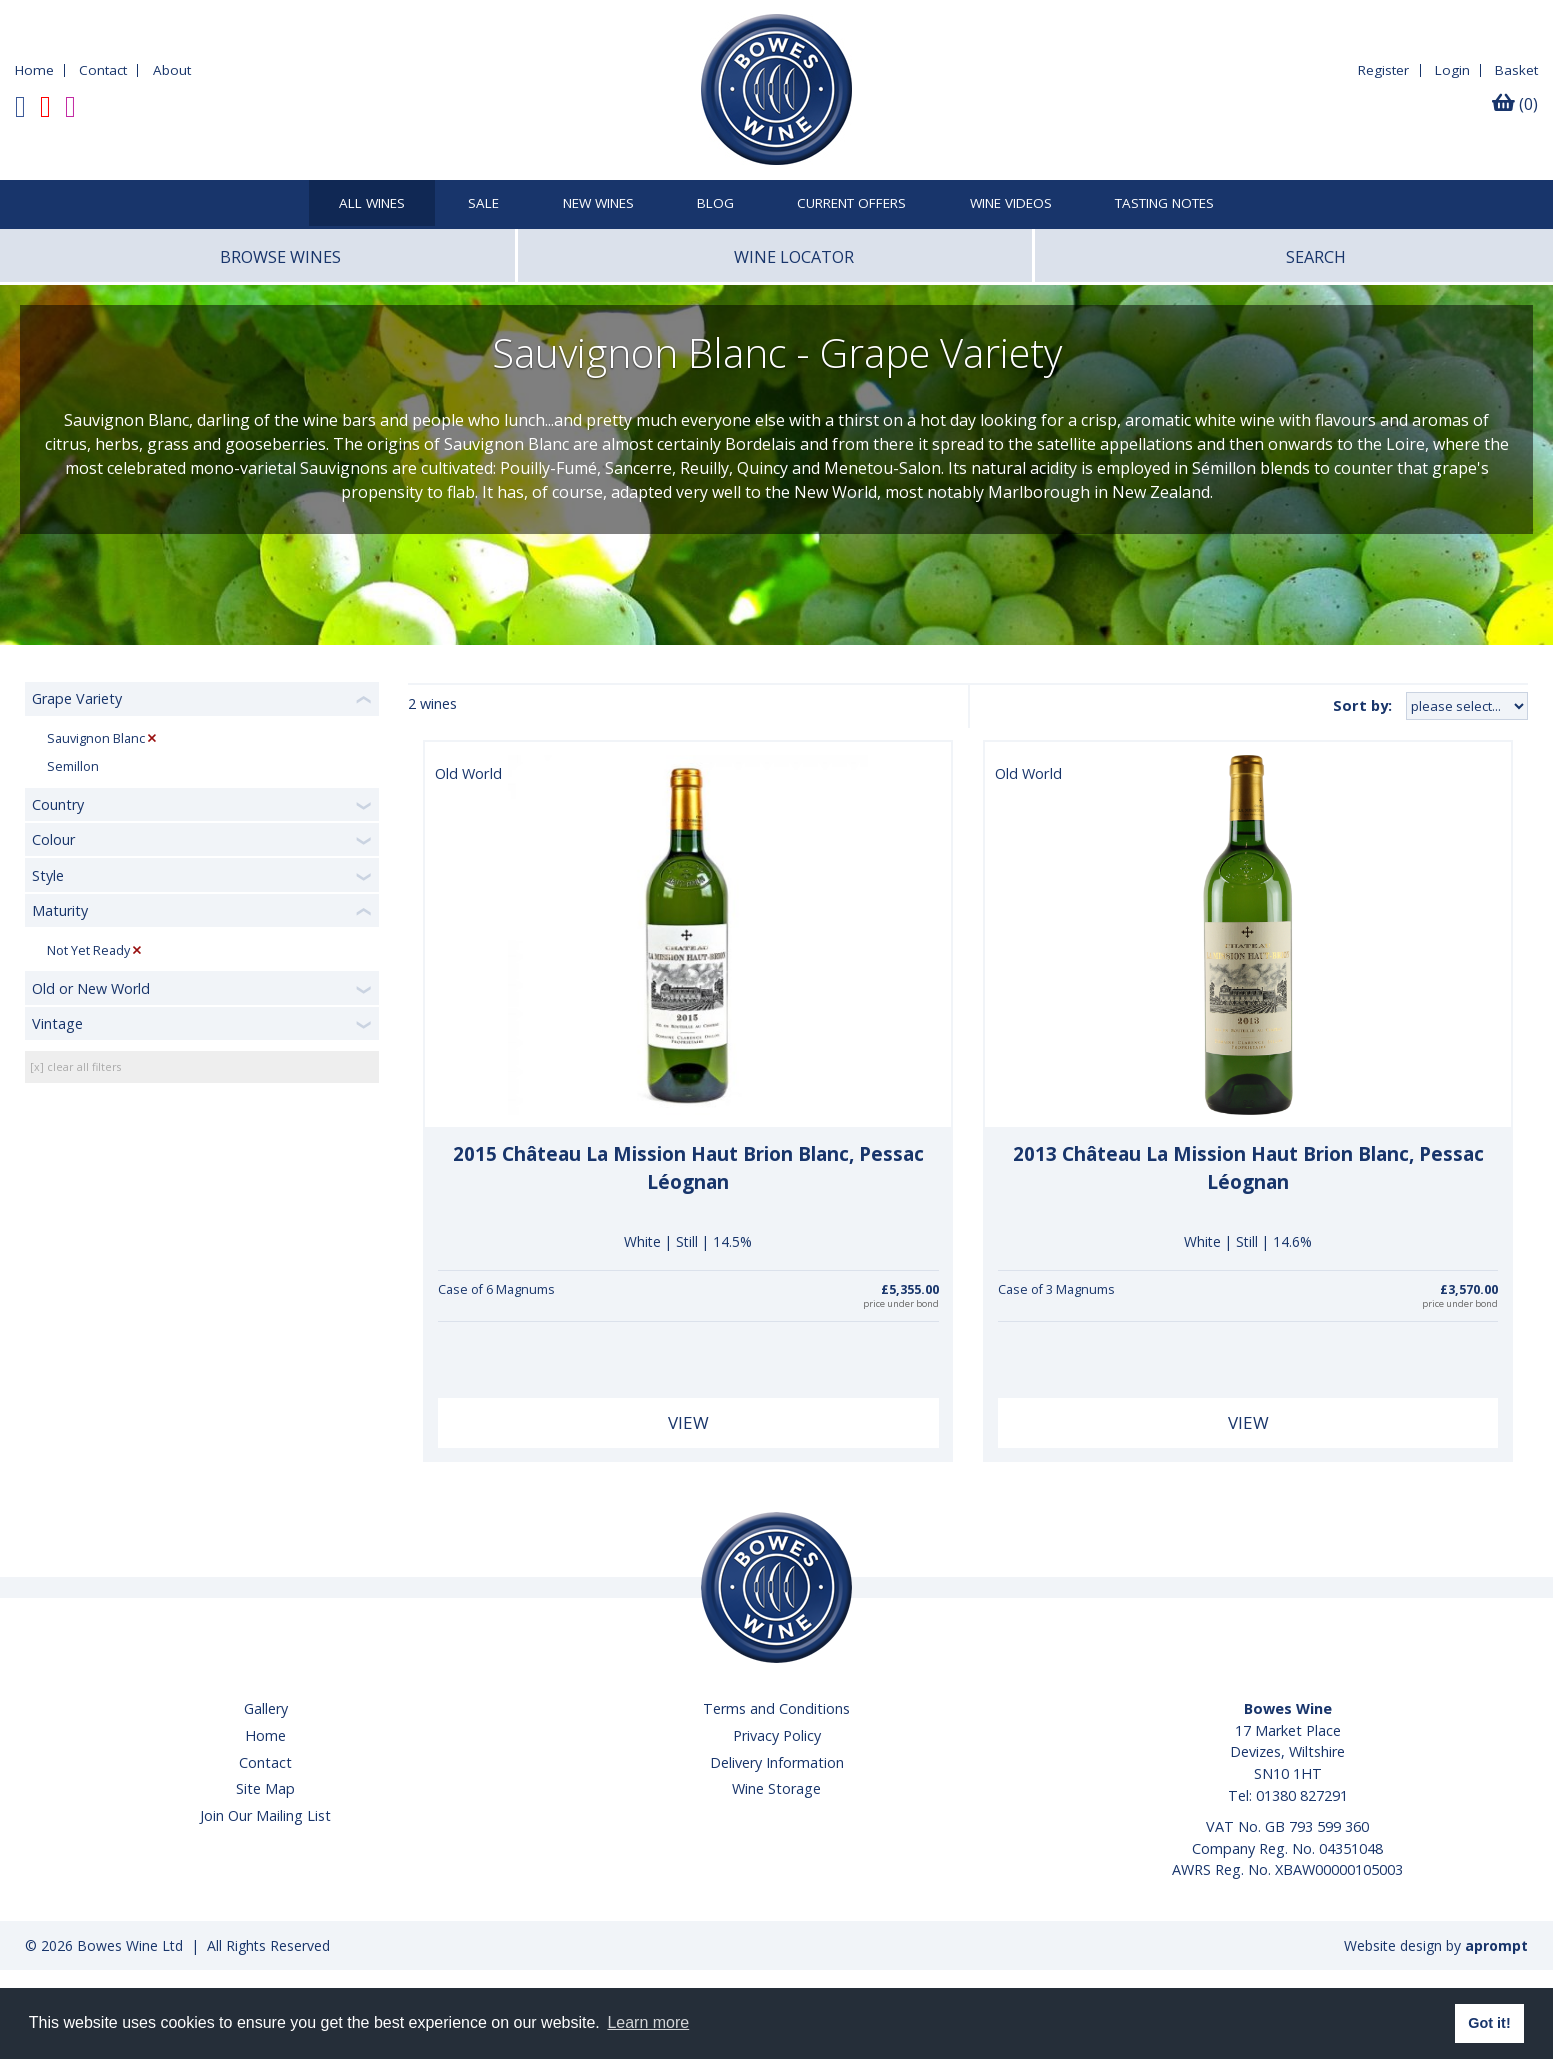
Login (1452, 70)
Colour (53, 839)
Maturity (60, 910)
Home (34, 70)
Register (1383, 70)
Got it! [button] (1489, 2023)
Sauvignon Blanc (96, 738)
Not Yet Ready (88, 950)
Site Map (265, 1788)
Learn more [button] (648, 2022)
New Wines (598, 204)
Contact (103, 70)
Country (58, 804)
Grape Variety (77, 698)
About (172, 70)
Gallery (266, 1708)
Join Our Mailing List (265, 1815)
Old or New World (91, 988)
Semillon (73, 766)
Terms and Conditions (776, 1708)
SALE (483, 204)
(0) (1515, 104)
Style (48, 875)
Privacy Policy (777, 1735)
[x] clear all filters (75, 1066)
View (688, 1422)
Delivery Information (777, 1762)
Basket (1516, 70)
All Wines (372, 204)
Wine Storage (776, 1788)
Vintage (57, 1023)
